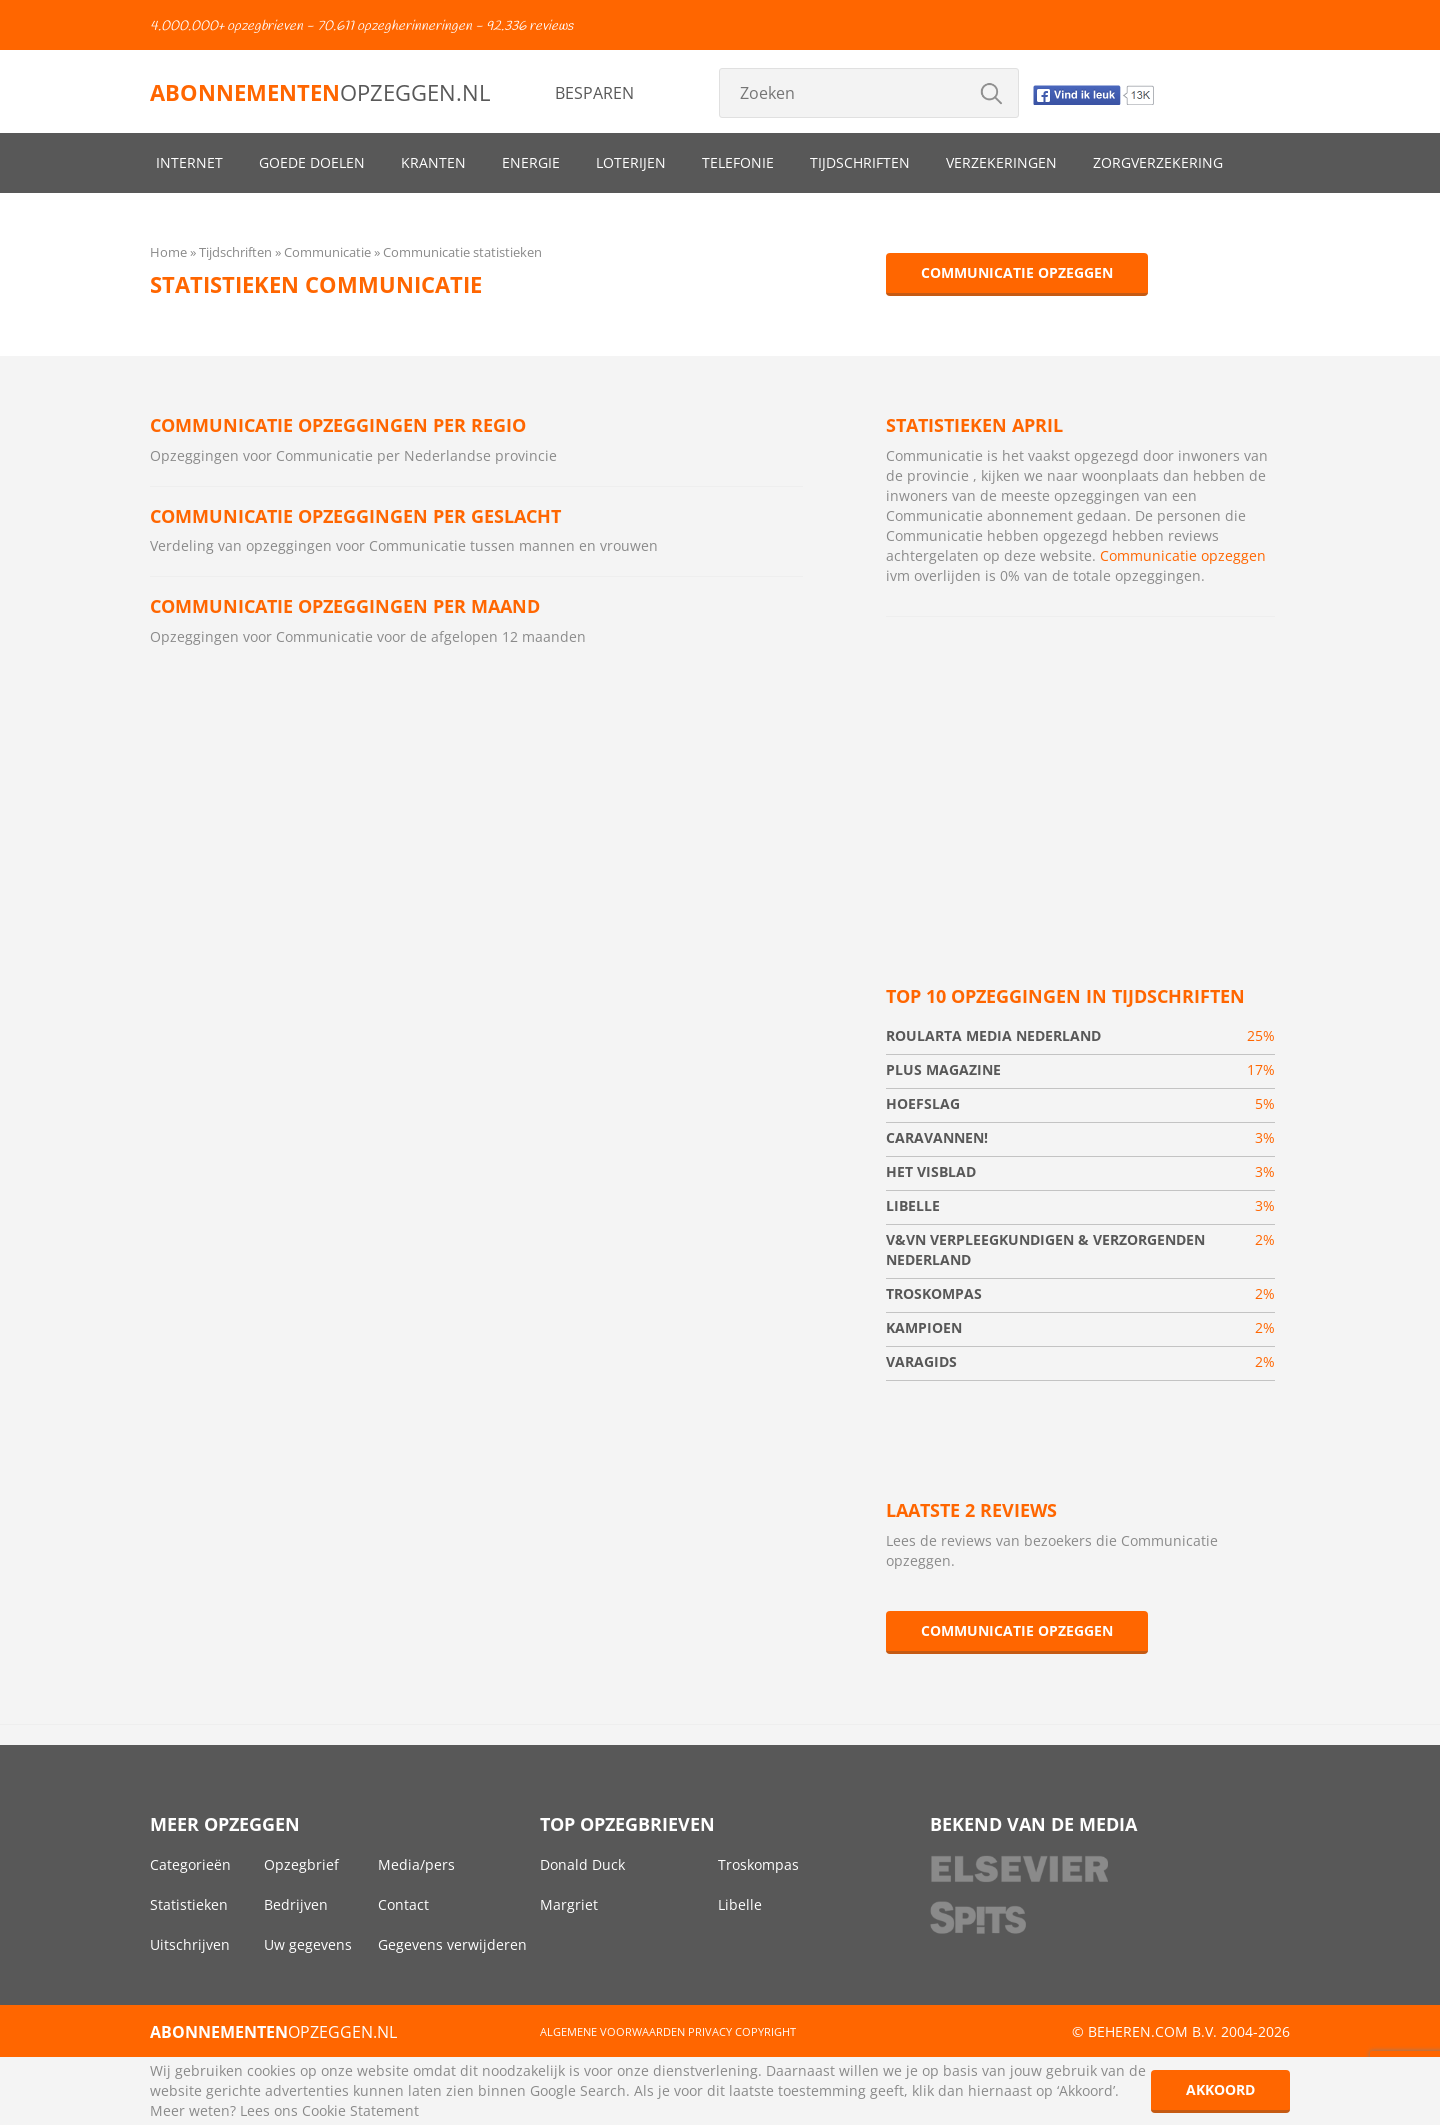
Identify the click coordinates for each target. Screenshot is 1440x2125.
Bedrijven (296, 1904)
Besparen (594, 93)
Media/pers (416, 1864)
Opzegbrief (301, 1864)
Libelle (740, 1904)
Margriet (569, 1904)
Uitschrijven (190, 1944)
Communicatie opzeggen (1017, 272)
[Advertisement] (1080, 777)
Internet (189, 162)
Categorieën (190, 1864)
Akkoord (1220, 2089)
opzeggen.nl (320, 92)
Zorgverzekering (1158, 162)
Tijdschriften (860, 162)
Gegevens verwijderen (452, 1944)
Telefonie (738, 162)
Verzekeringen (1001, 162)
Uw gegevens (308, 1944)
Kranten (433, 162)
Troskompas (758, 1864)
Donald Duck (582, 1864)
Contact (403, 1904)
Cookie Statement (360, 2110)
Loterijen (631, 162)
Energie (531, 162)
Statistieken (189, 1904)
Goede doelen (312, 162)
